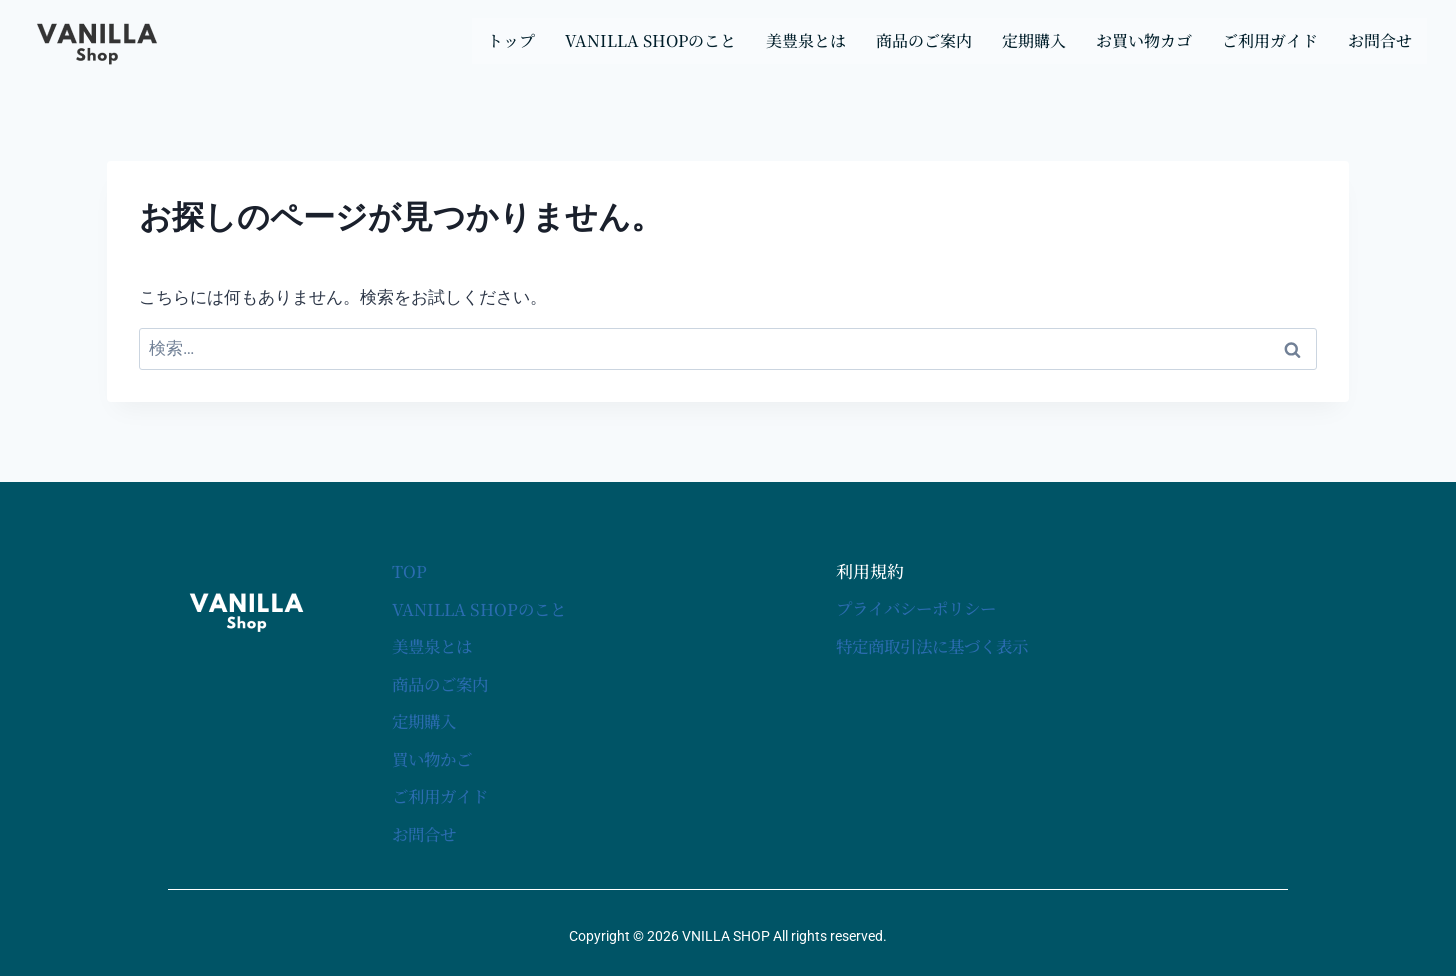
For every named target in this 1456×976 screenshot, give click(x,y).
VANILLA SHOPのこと (650, 40)
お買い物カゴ (1144, 40)
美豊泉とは (806, 40)
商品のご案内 (924, 40)
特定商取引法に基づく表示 (938, 645)
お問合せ (1380, 40)
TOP (409, 571)
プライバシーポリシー (920, 608)
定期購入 (1034, 40)
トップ (511, 40)
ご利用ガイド (1270, 40)
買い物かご (434, 756)
